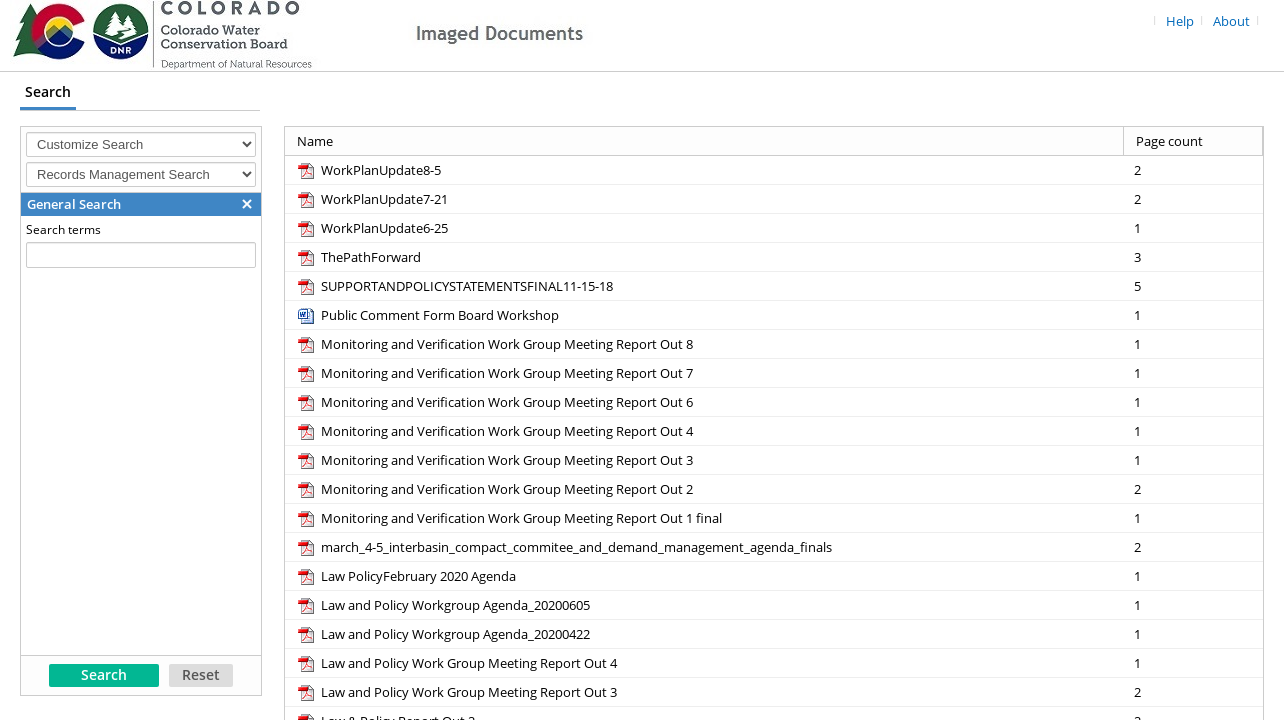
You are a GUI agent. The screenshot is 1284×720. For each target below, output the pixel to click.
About (1231, 21)
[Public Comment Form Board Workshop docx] (427, 315)
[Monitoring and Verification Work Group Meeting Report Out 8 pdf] (494, 344)
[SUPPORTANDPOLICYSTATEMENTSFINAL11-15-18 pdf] (454, 286)
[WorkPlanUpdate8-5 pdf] (368, 170)
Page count (1169, 141)
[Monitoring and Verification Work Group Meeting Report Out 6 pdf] (494, 402)
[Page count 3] (1193, 256)
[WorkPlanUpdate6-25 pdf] (371, 228)
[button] (247, 204)
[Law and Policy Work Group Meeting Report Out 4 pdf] (456, 663)
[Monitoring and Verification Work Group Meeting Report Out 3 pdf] (494, 460)
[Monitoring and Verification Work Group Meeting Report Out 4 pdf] (494, 431)
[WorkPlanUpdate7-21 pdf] (371, 199)
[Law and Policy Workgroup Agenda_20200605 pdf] (442, 605)
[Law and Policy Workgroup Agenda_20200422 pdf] (442, 634)
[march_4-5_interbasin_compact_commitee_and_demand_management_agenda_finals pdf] (563, 547)
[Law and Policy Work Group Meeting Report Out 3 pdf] (456, 692)
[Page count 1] (1193, 227)
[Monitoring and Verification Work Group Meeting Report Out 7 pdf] (494, 373)
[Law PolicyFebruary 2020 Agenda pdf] (405, 576)
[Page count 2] (1193, 170)
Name (315, 141)
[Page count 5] (1193, 285)
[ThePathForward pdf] (358, 257)
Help (1180, 21)
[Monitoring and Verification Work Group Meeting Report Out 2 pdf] (494, 489)
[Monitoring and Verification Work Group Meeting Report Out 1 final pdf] (508, 518)
